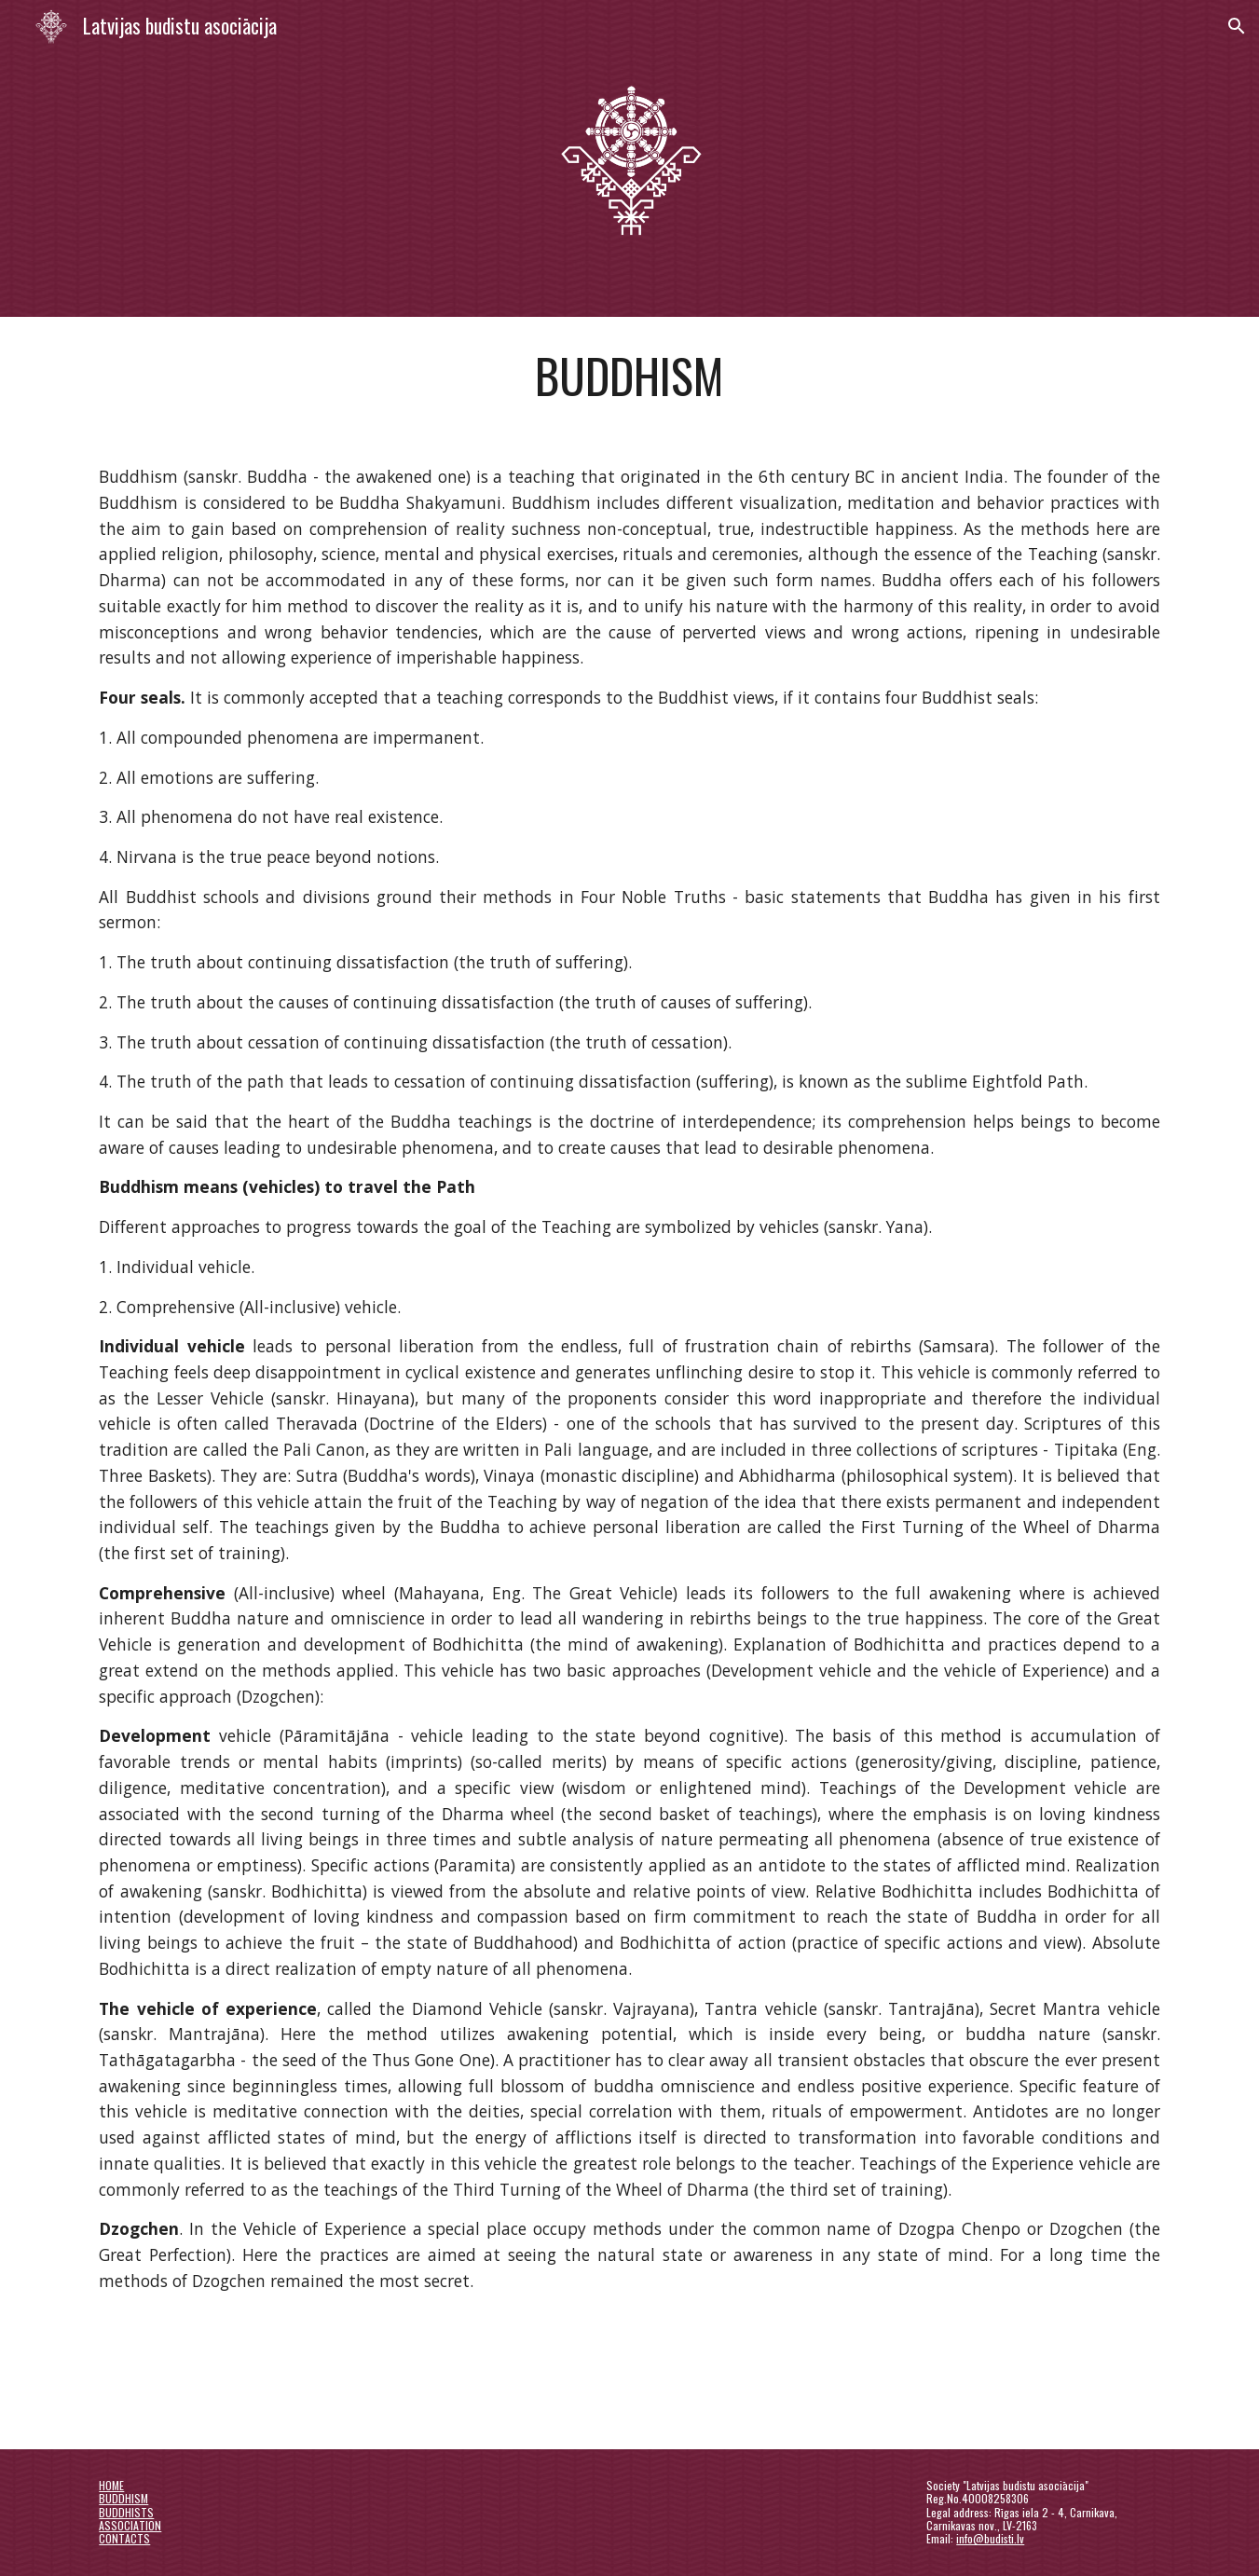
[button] (1236, 26)
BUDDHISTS (126, 2512)
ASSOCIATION (130, 2525)
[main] (629, 375)
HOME (111, 2485)
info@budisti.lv (990, 2538)
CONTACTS (124, 2538)
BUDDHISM (123, 2498)
